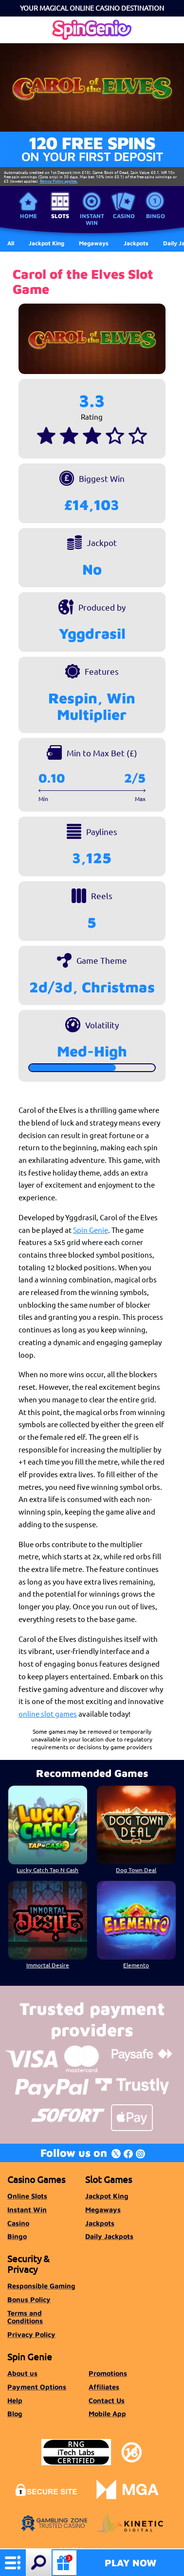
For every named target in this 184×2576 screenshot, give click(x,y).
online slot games (47, 1713)
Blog (14, 2413)
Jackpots (99, 2223)
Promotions (108, 2373)
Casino (124, 216)
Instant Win (92, 219)
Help (14, 2400)
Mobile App (107, 2413)
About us (22, 2373)
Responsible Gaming (41, 2286)
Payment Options (36, 2387)
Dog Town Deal (136, 1870)
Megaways (103, 2209)
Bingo (155, 216)
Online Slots (27, 2196)
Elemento (136, 1965)
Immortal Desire (47, 1965)
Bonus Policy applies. (59, 180)
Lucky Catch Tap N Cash (48, 1870)
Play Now (131, 2562)
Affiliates (104, 2387)
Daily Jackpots (109, 2236)
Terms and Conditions (25, 2317)
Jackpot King (107, 2196)
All (10, 243)
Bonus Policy (29, 2299)
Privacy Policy (31, 2334)
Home (28, 216)
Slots (60, 216)
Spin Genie (90, 1229)
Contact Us (107, 2400)
